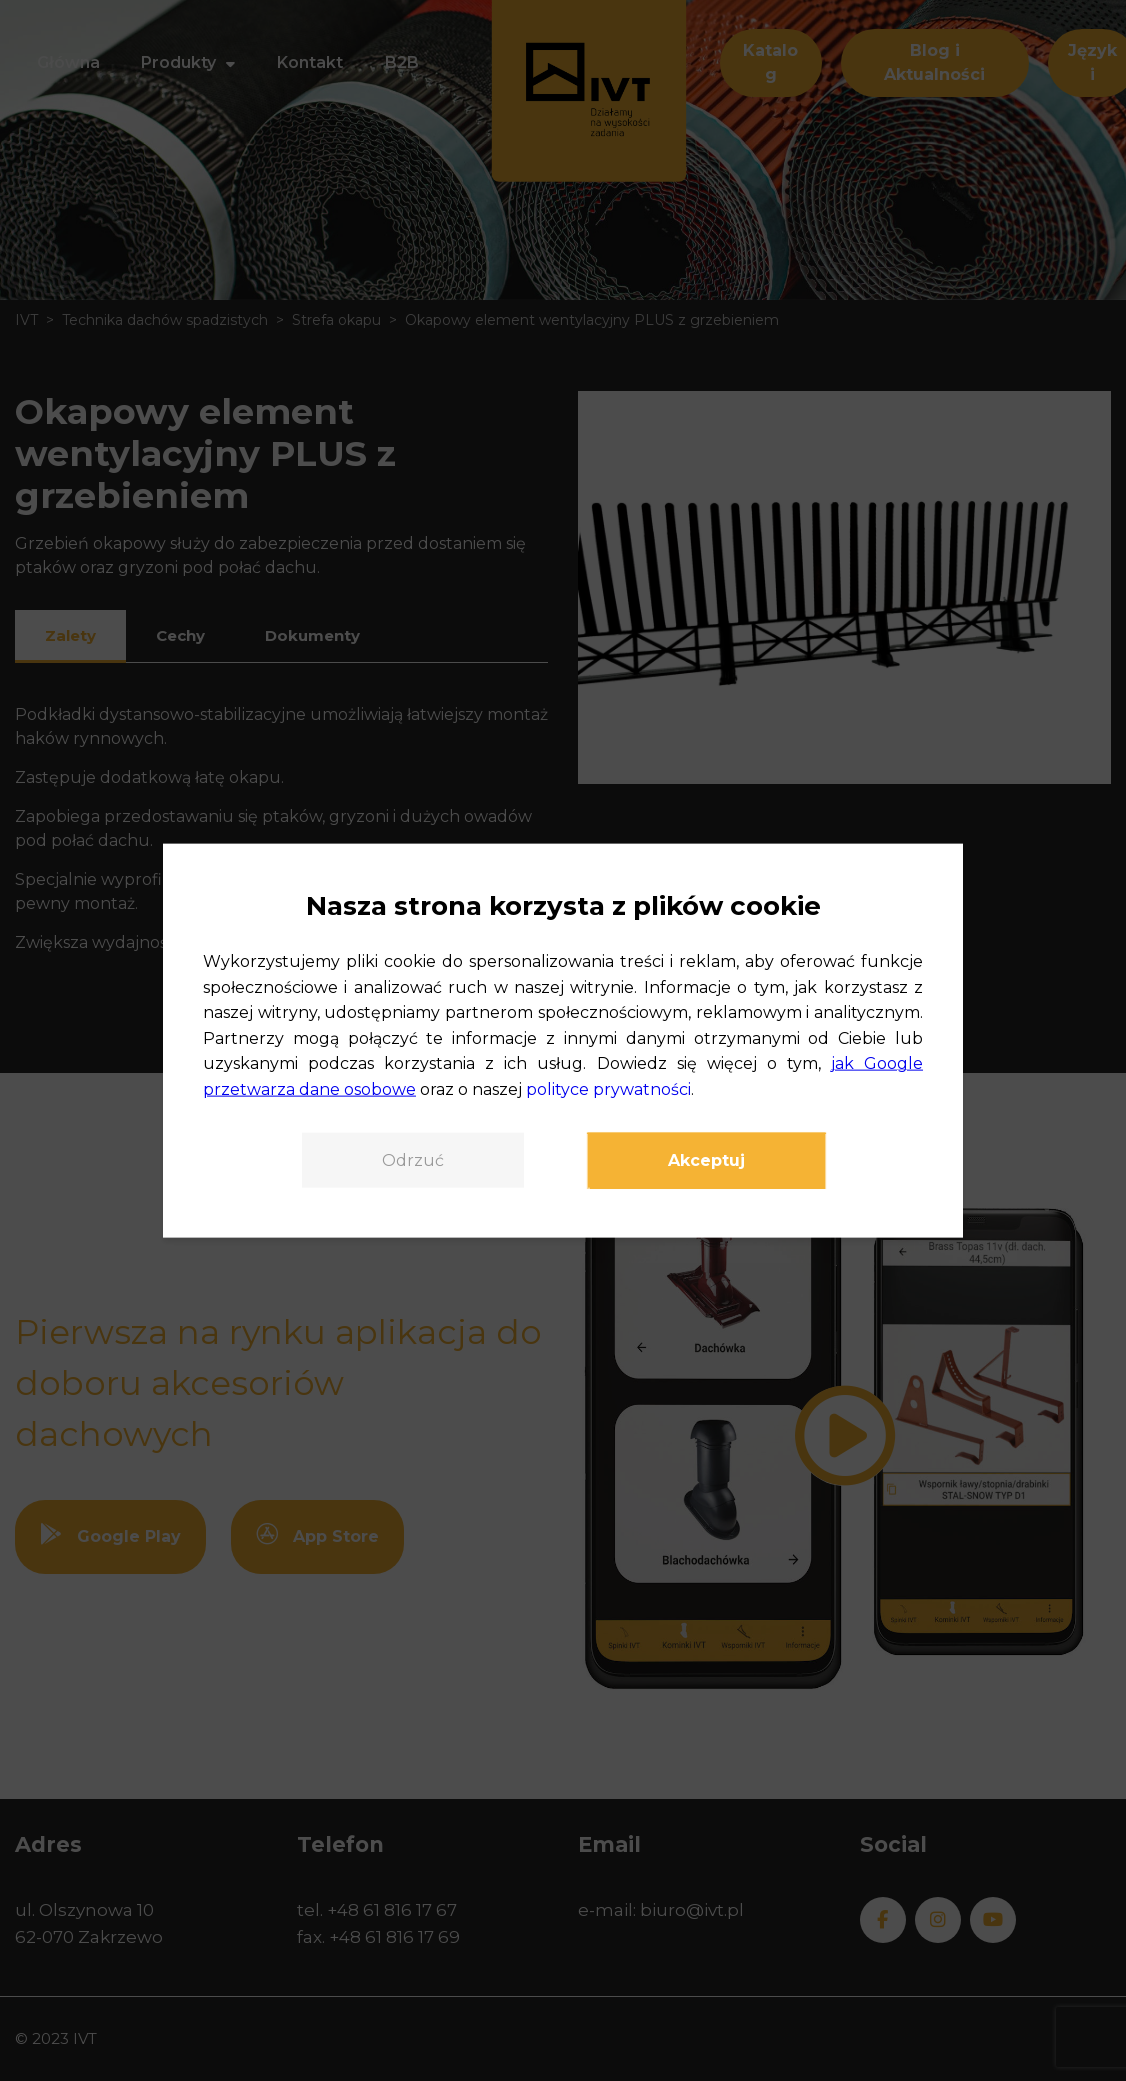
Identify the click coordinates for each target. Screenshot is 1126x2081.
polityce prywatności (608, 1089)
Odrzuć (413, 1159)
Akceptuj (706, 1159)
